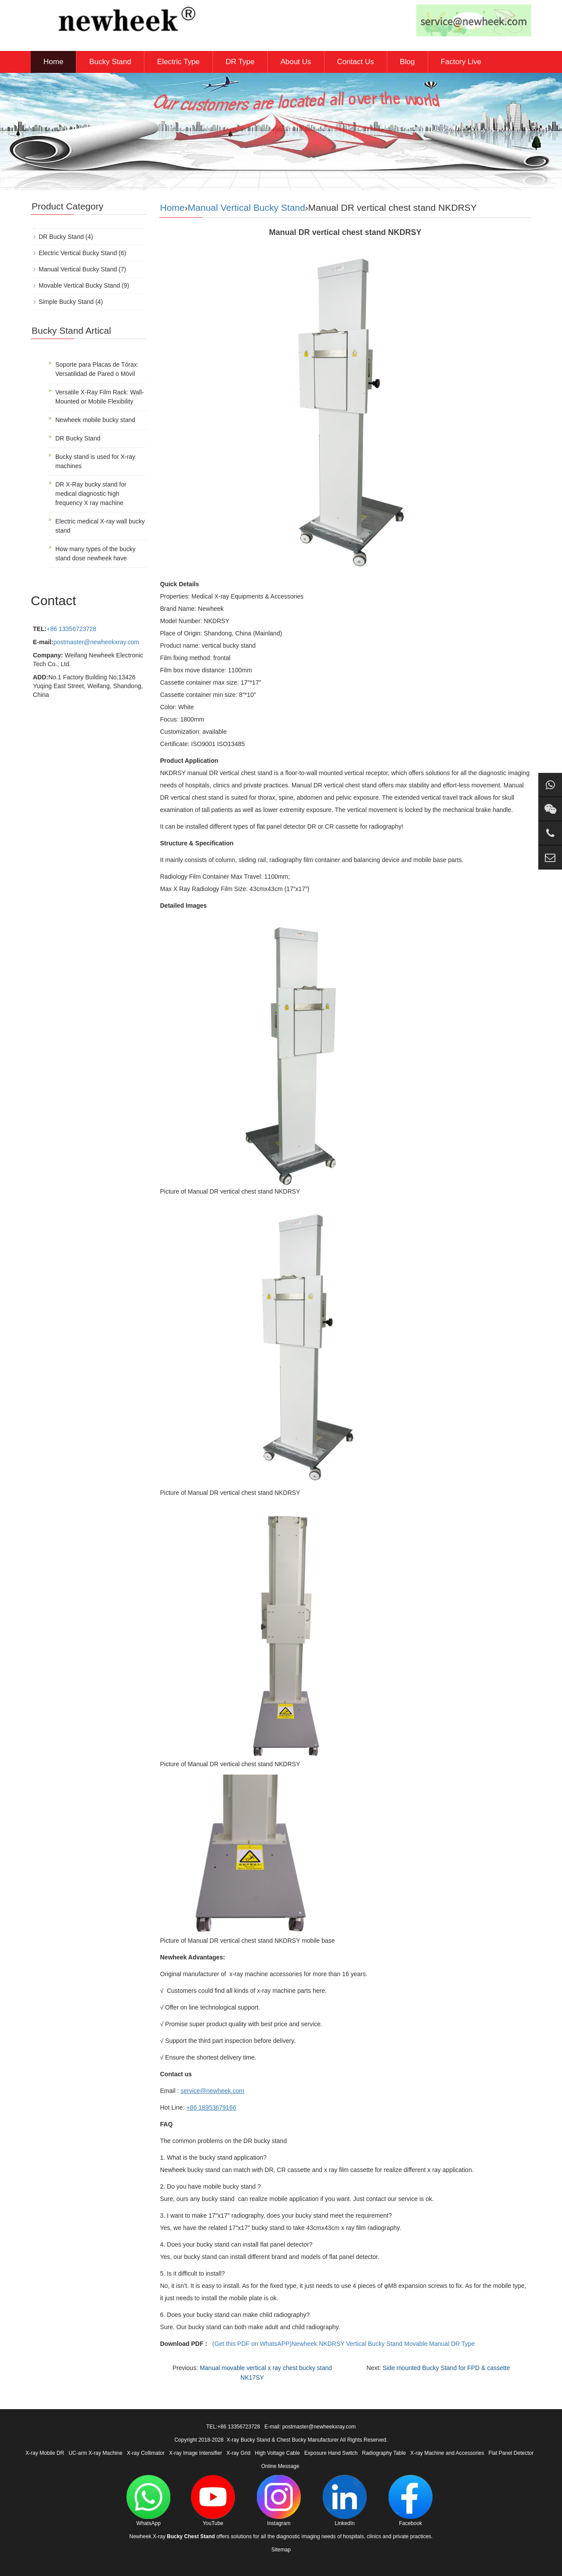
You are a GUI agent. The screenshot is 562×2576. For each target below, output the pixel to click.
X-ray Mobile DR (44, 2453)
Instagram (279, 2500)
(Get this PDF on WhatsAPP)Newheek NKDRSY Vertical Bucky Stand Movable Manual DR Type (344, 2343)
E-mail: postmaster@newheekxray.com (310, 2427)
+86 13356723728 (71, 628)
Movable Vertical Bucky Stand (79, 285)
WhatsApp (148, 2500)
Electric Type (178, 62)
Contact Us (355, 62)
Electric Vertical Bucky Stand (78, 252)
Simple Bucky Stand (66, 301)
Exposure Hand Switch (330, 2453)
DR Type (240, 62)
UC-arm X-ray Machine (95, 2453)
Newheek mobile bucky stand (95, 419)
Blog (407, 62)
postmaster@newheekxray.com (96, 642)
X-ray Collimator (146, 2453)
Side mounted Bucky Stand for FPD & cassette (446, 2367)
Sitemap (281, 2550)
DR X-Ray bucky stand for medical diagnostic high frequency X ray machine (90, 493)
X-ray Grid (239, 2453)
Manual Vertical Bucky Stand (246, 207)
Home (53, 62)
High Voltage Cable (277, 2453)
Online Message (280, 2466)
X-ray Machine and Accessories (447, 2453)
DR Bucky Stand (61, 236)
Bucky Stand (110, 62)
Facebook (410, 2500)
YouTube (213, 2500)
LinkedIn (345, 2500)
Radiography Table (384, 2453)
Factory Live (461, 62)
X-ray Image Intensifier (195, 2453)
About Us (296, 62)
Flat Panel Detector (511, 2453)
